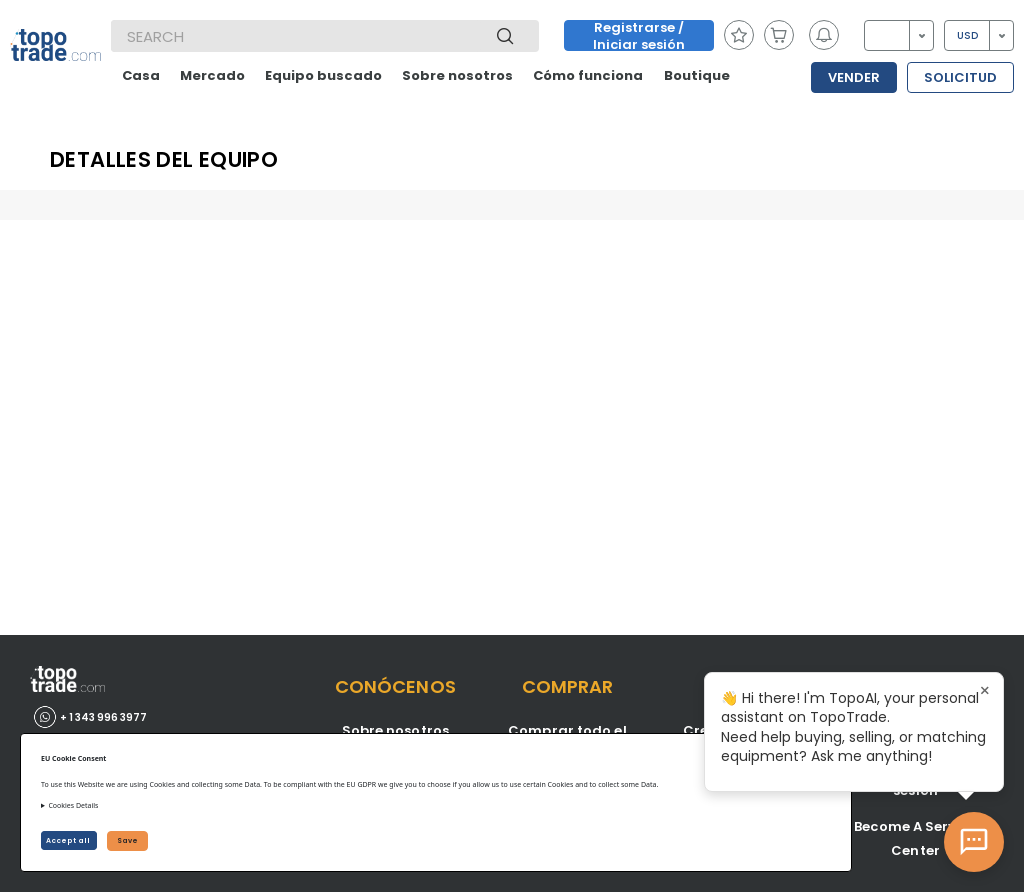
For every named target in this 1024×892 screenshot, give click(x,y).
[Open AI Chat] (974, 842)
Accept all (69, 840)
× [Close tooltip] (985, 691)
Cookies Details (73, 805)
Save (127, 840)
